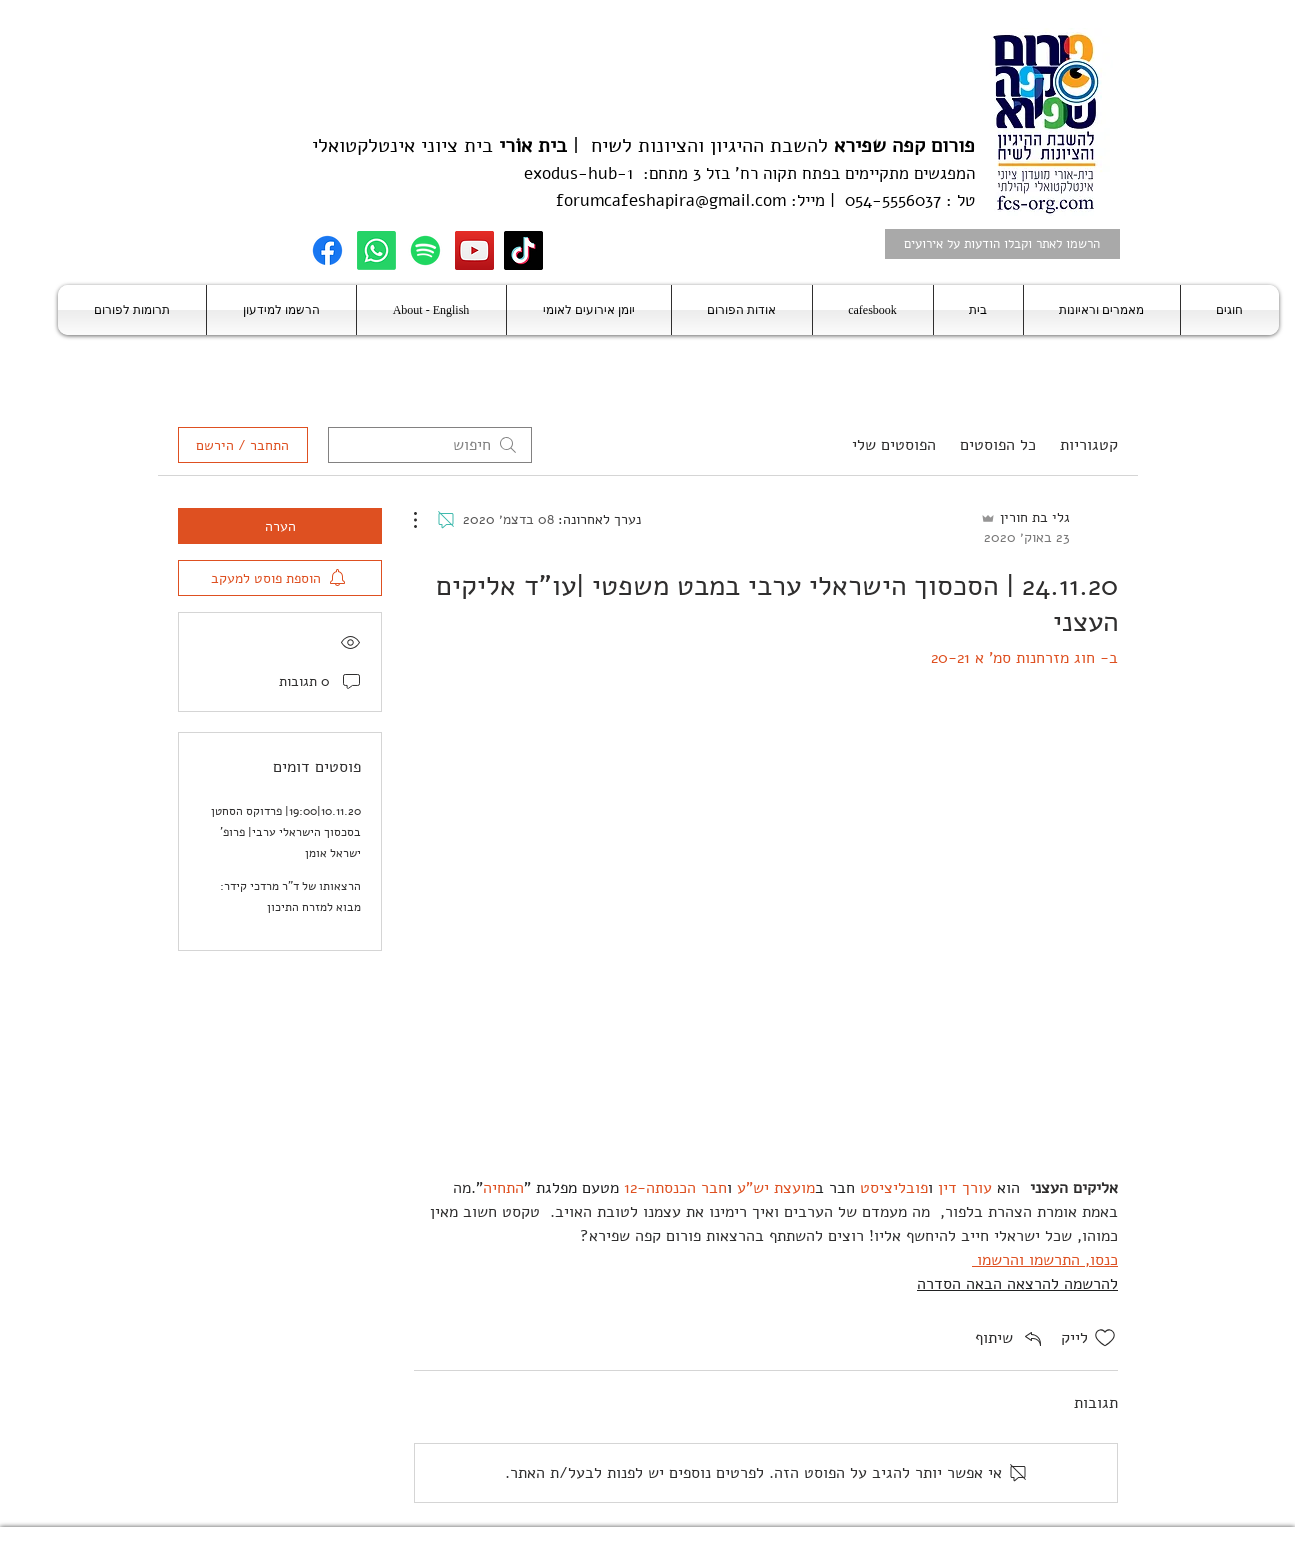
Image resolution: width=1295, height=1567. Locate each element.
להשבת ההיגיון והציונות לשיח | (771, 145)
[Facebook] (327, 250)
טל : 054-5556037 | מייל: (880, 200)
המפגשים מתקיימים (907, 173)
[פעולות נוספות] (426, 520)
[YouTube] (474, 250)
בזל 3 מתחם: (681, 173)
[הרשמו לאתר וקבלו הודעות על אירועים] (1002, 244)
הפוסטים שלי (894, 445)
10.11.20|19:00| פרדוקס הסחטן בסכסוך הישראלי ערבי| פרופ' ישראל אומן (286, 832)
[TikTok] (523, 250)
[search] (430, 445)
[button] (1230, 310)
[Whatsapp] (376, 250)
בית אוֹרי (533, 145)
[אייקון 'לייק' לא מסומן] (1105, 1338)
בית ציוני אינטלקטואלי (402, 145)
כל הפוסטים (998, 445)
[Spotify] (425, 250)
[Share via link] (1010, 1338)
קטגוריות (1089, 445)
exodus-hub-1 (578, 173)
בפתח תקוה (799, 173)
